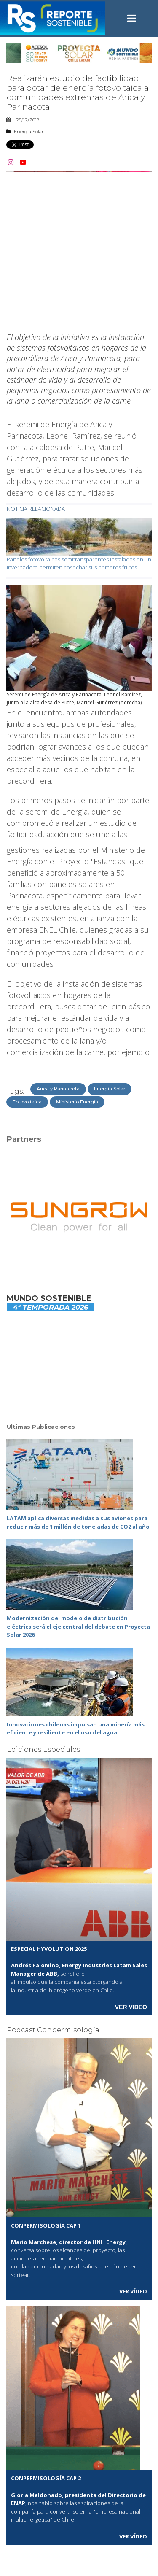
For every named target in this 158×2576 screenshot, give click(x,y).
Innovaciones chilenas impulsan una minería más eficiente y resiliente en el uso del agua (76, 1729)
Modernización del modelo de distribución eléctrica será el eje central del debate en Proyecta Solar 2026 (78, 1626)
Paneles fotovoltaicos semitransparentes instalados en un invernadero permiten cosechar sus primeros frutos (79, 564)
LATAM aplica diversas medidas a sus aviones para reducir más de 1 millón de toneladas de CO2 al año (78, 1522)
